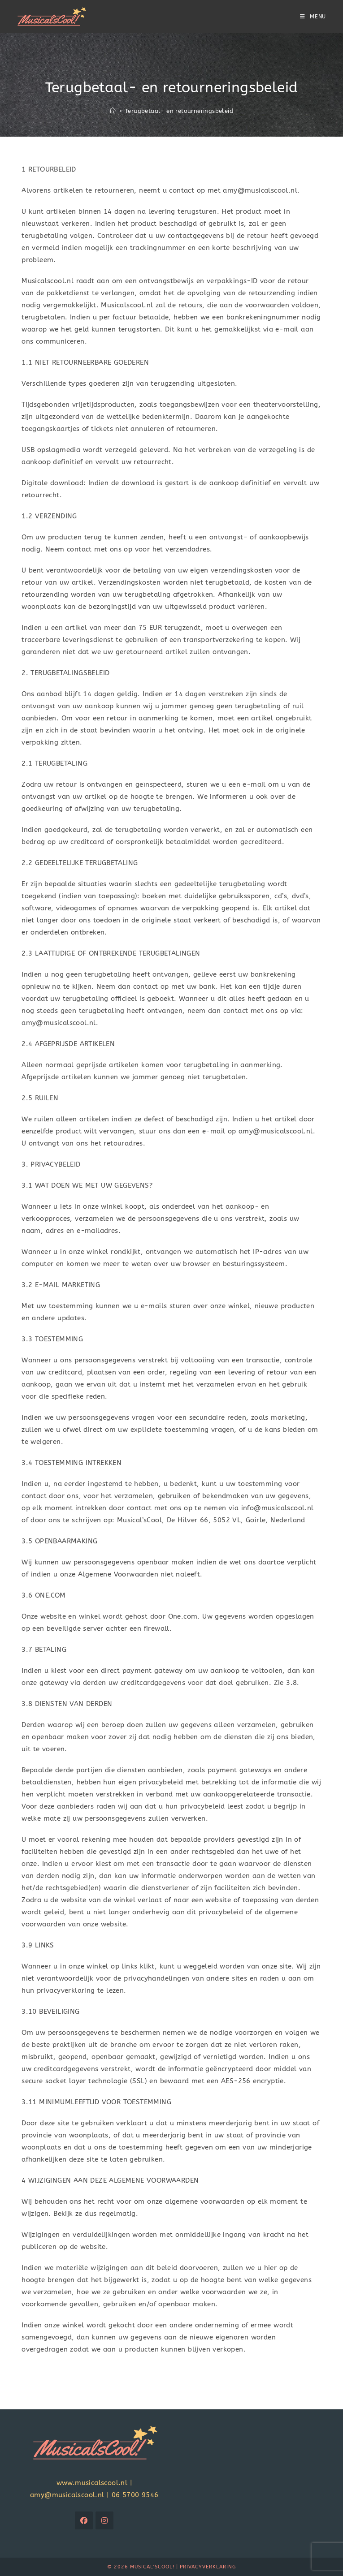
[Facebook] (84, 2520)
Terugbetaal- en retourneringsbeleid (179, 111)
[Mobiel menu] (313, 16)
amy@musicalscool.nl (67, 2495)
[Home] (113, 111)
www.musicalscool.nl (92, 2483)
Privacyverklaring (208, 2567)
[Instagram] (104, 2520)
